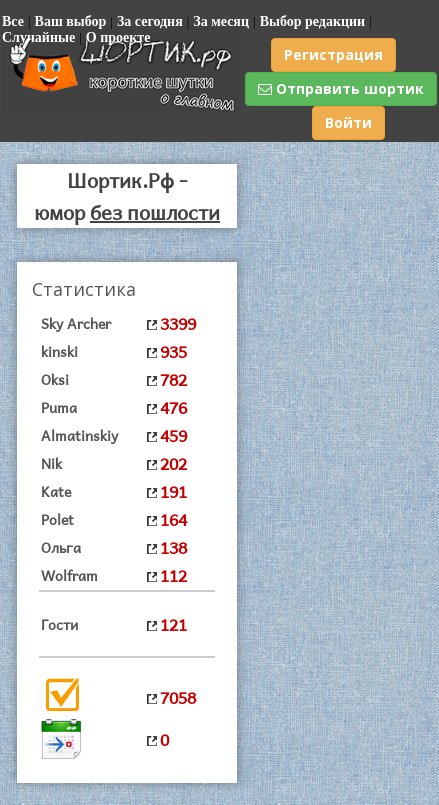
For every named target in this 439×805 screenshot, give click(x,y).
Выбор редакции (313, 21)
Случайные (38, 37)
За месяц (221, 21)
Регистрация (333, 54)
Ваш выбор (71, 21)
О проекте (118, 37)
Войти (348, 122)
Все (13, 21)
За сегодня (150, 21)
